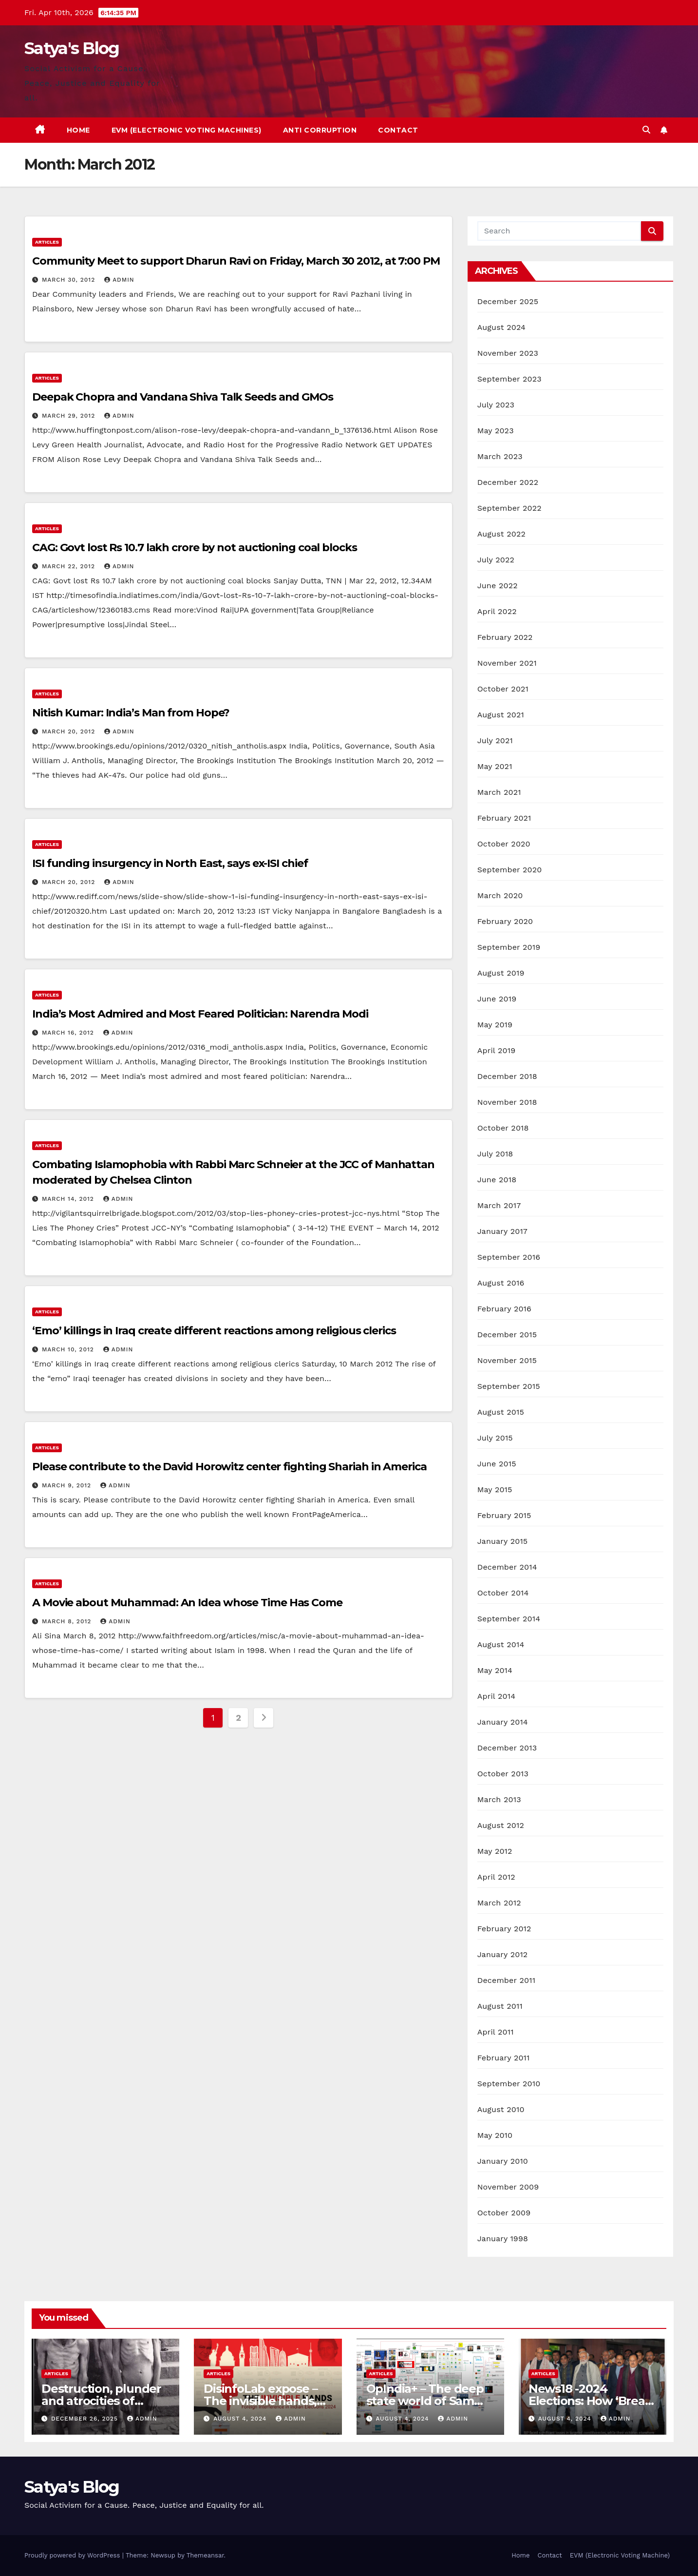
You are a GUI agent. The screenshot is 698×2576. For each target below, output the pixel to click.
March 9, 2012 (68, 1485)
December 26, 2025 (85, 2418)
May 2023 (495, 430)
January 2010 (502, 2161)
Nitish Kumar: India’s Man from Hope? (130, 712)
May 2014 (494, 1670)
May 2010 (495, 2135)
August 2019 (501, 973)
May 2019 (494, 1024)
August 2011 (500, 2006)
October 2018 (503, 1128)
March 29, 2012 (69, 415)
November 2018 (507, 1102)
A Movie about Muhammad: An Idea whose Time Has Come (187, 1602)
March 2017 (499, 1205)
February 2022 (505, 637)
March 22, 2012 (69, 566)
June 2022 (497, 585)
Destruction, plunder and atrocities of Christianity (101, 2401)
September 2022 (509, 508)
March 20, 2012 (69, 731)
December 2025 (508, 301)
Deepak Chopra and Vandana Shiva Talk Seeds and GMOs (182, 397)
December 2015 (507, 1334)
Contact (398, 130)
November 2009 (508, 2187)
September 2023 (509, 379)
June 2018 (497, 1179)
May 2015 (494, 1489)
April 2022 (497, 611)
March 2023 (500, 456)
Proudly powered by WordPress (73, 2555)
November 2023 (507, 353)
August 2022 (501, 533)
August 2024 (501, 327)
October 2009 (504, 2212)
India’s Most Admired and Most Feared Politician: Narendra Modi (200, 1013)
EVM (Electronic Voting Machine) (620, 2555)
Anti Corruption (320, 130)
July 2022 (495, 559)
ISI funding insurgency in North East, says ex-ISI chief (170, 863)
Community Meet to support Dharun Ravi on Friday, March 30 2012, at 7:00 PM (236, 261)
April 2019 (496, 1050)
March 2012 (499, 1902)
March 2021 (499, 792)
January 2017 (502, 1231)
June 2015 (496, 1463)
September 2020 (509, 869)
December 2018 (507, 1076)
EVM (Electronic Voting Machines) (187, 130)
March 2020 (500, 895)
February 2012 (504, 1928)
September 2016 (509, 1257)
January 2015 (502, 1541)
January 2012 (502, 1954)
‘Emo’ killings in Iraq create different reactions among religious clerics (214, 1330)
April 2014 (496, 1696)
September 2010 (509, 2083)
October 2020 (503, 843)
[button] (646, 130)
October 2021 (502, 688)
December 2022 (508, 482)
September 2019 (509, 947)
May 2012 (494, 1851)
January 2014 (502, 1722)
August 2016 (501, 1283)
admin (119, 279)
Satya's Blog (71, 48)
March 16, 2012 (69, 1032)
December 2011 (506, 1980)
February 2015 (504, 1515)
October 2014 (503, 1592)
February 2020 (505, 921)
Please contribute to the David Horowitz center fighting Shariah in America (229, 1466)
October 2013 (502, 1773)
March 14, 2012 (69, 1198)
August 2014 (501, 1644)
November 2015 (507, 1360)
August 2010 (501, 2109)
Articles (47, 242)
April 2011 (495, 2032)
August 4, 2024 (241, 2418)
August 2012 (500, 1825)
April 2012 (496, 1877)
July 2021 (495, 740)
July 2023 (495, 404)
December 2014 (507, 1567)
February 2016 (504, 1308)
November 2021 (507, 663)
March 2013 (499, 1799)
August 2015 (500, 1412)
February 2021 (504, 818)
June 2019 (497, 998)
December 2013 (507, 1747)
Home (78, 130)
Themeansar (205, 2555)
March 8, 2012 (68, 1621)
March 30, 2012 (69, 279)
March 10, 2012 (69, 1349)
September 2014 (509, 1618)
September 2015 (508, 1386)
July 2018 (495, 1153)
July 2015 (495, 1437)
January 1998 (502, 2238)
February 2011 (503, 2057)
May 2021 (494, 766)
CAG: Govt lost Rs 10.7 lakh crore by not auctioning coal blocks (194, 547)
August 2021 (500, 714)
